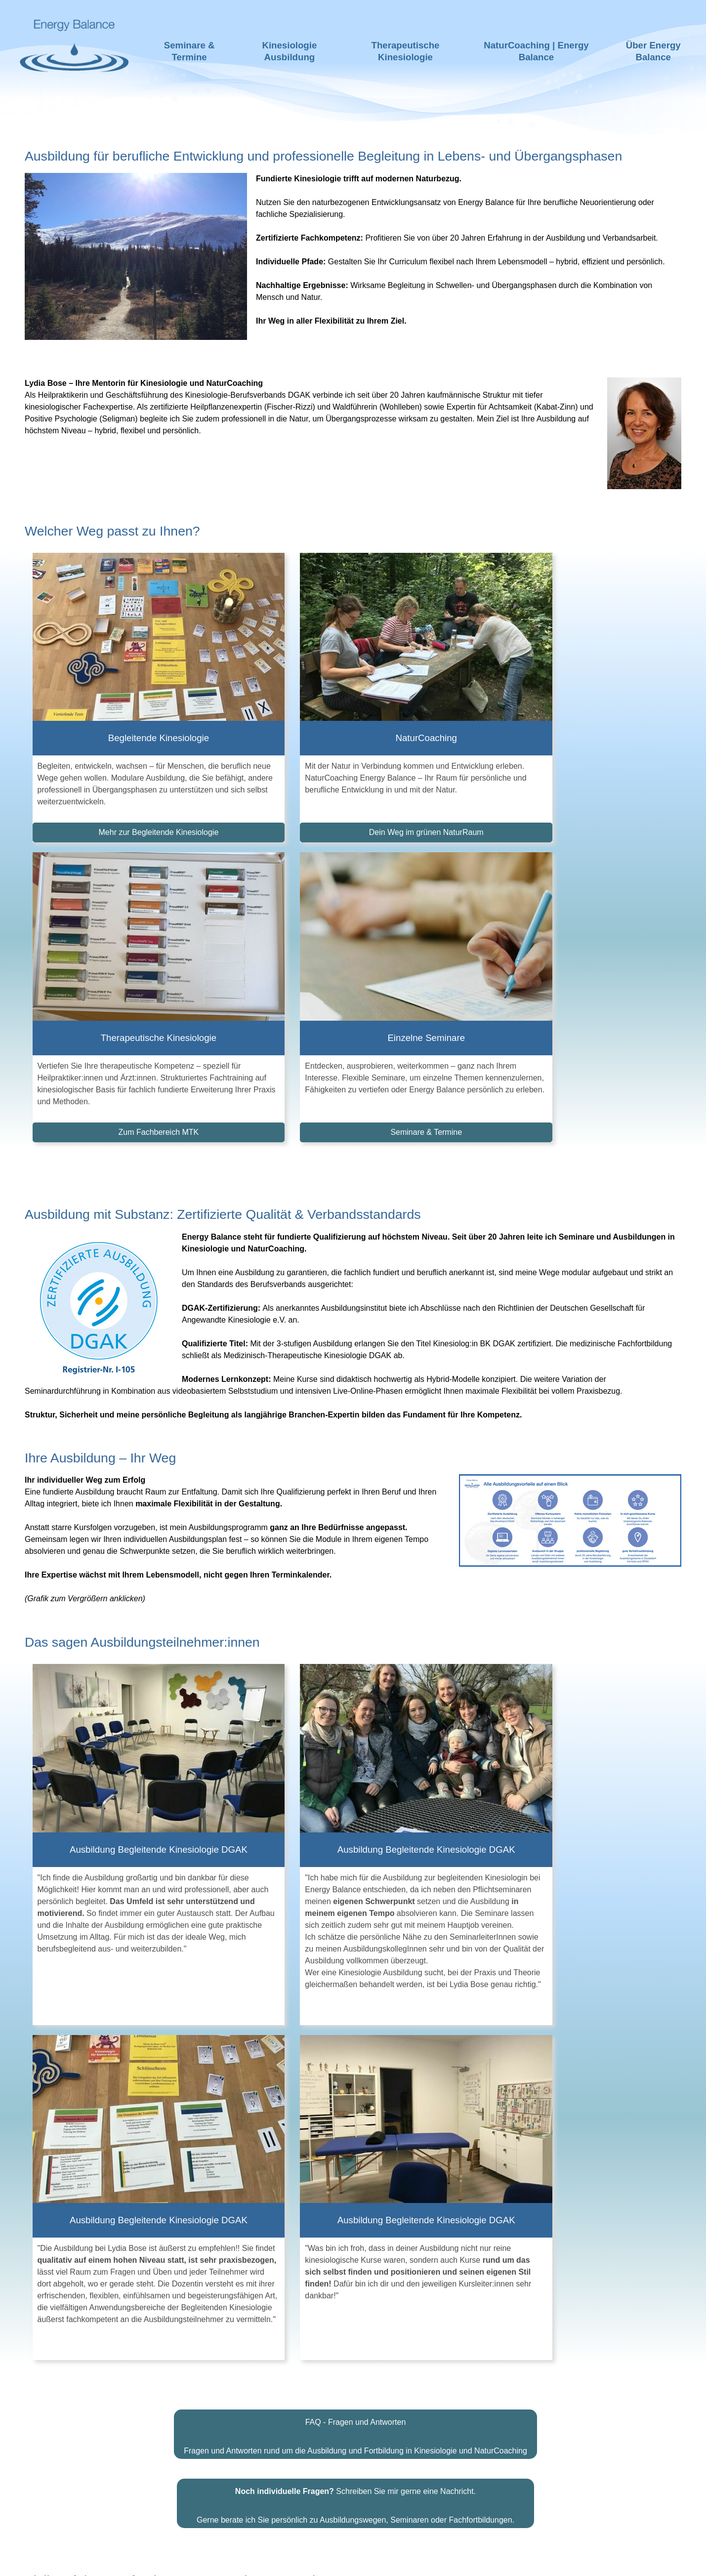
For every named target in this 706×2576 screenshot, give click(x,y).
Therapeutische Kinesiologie (406, 51)
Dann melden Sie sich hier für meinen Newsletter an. (348, 1981)
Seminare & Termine (189, 51)
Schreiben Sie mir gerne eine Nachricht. (355, 1846)
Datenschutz (434, 2561)
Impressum (372, 2561)
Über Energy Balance (653, 51)
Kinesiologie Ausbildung (289, 51)
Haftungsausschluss (291, 2561)
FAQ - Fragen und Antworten (355, 1777)
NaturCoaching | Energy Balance (536, 51)
